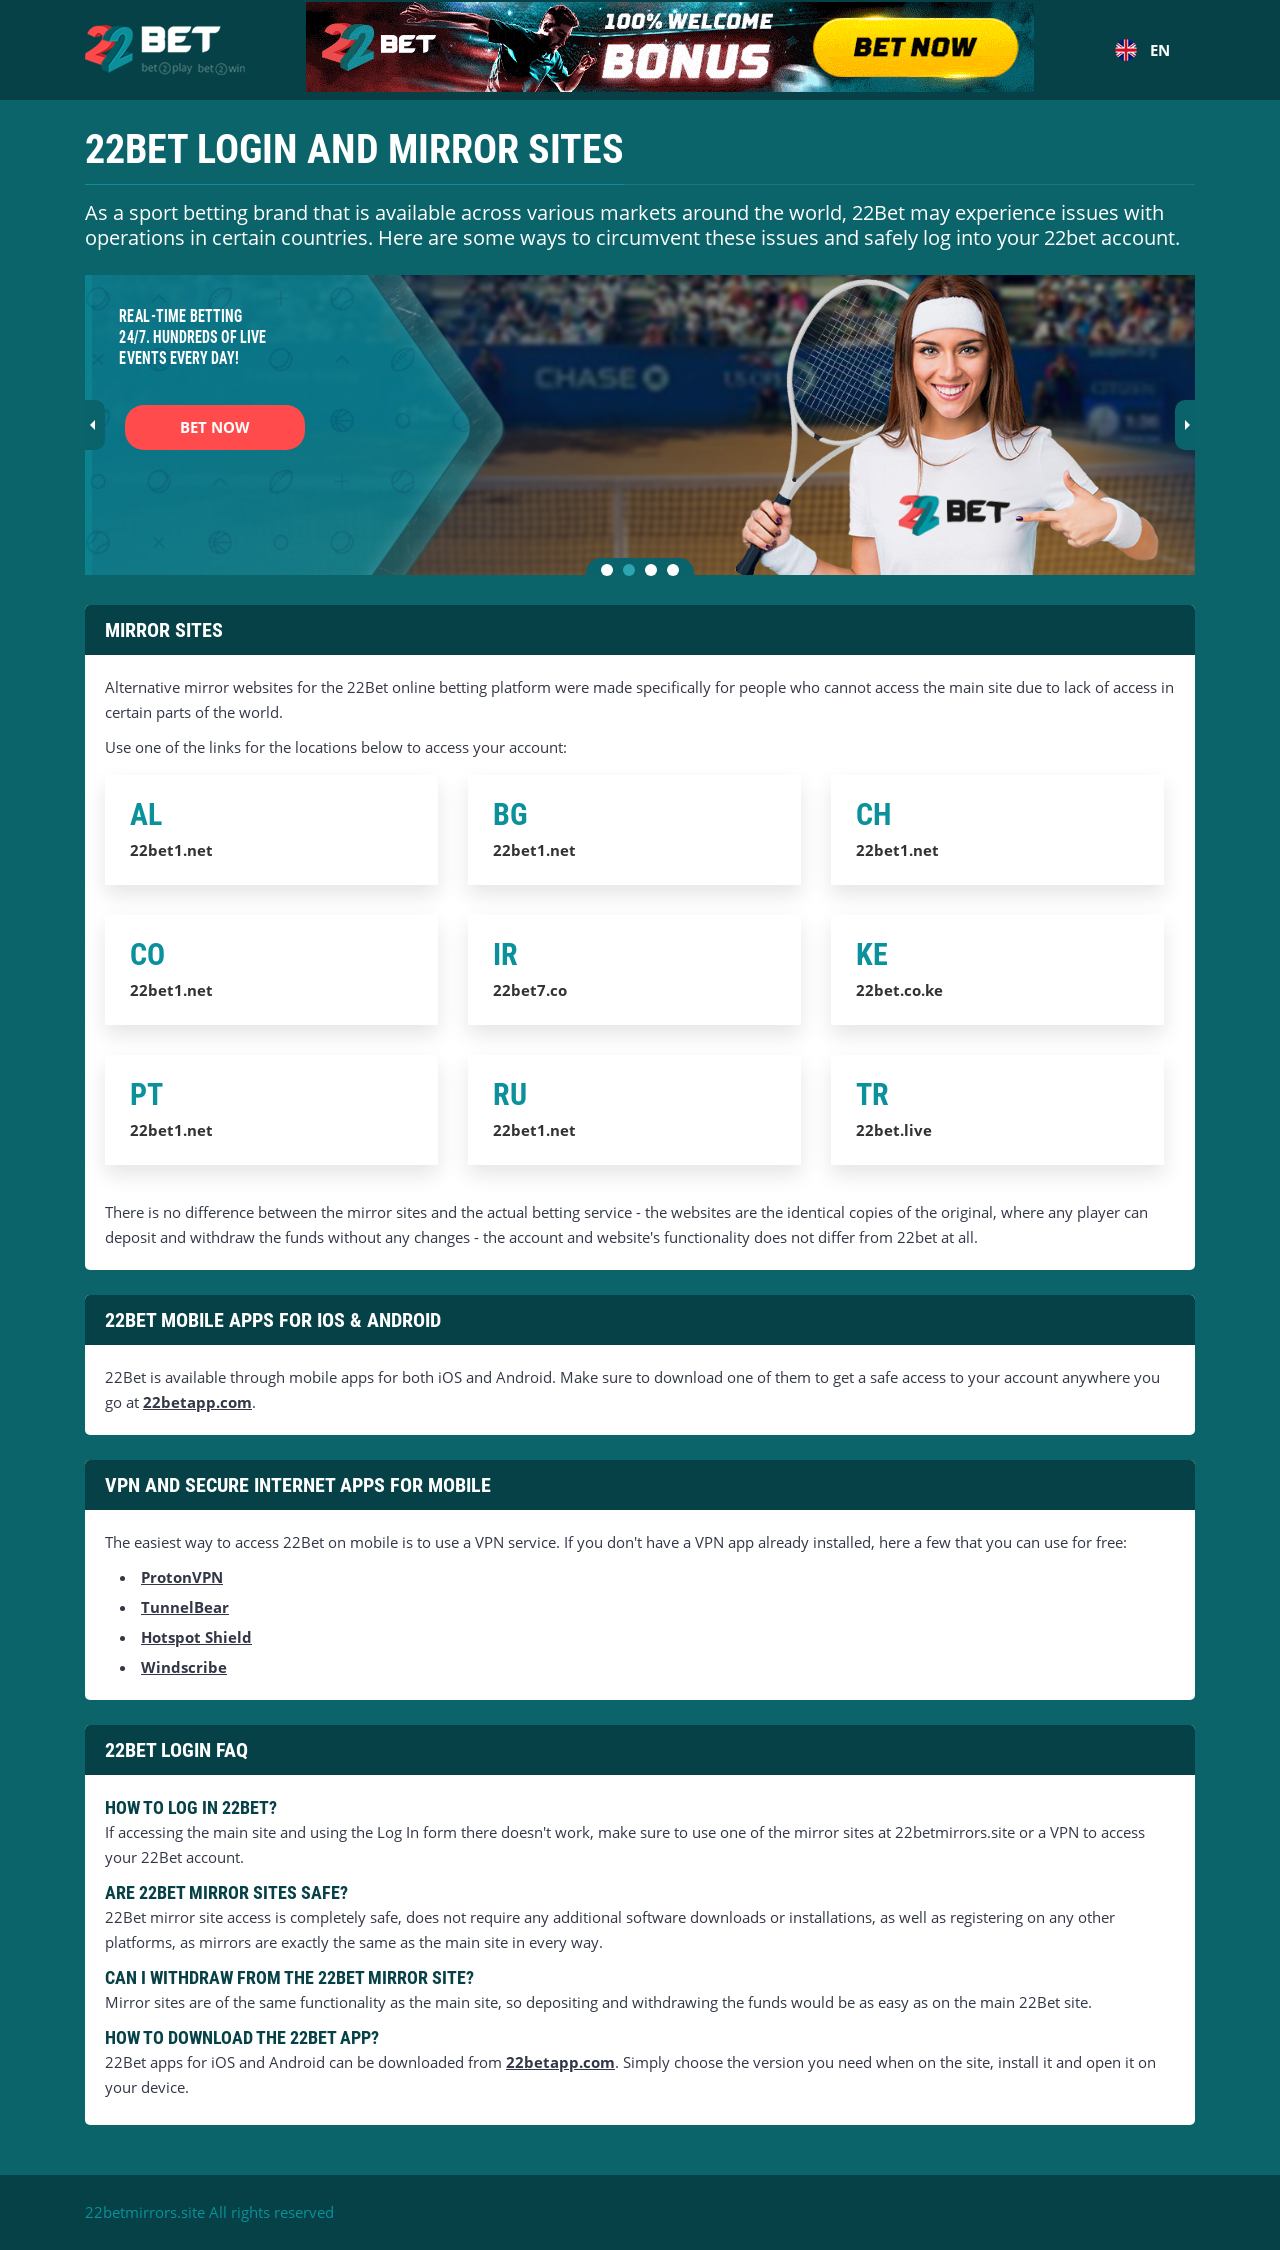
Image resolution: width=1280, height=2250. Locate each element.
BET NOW (215, 427)
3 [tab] (655, 574)
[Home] (165, 50)
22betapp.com (197, 1402)
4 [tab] (677, 574)
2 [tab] (633, 574)
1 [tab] (611, 574)
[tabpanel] (640, 425)
